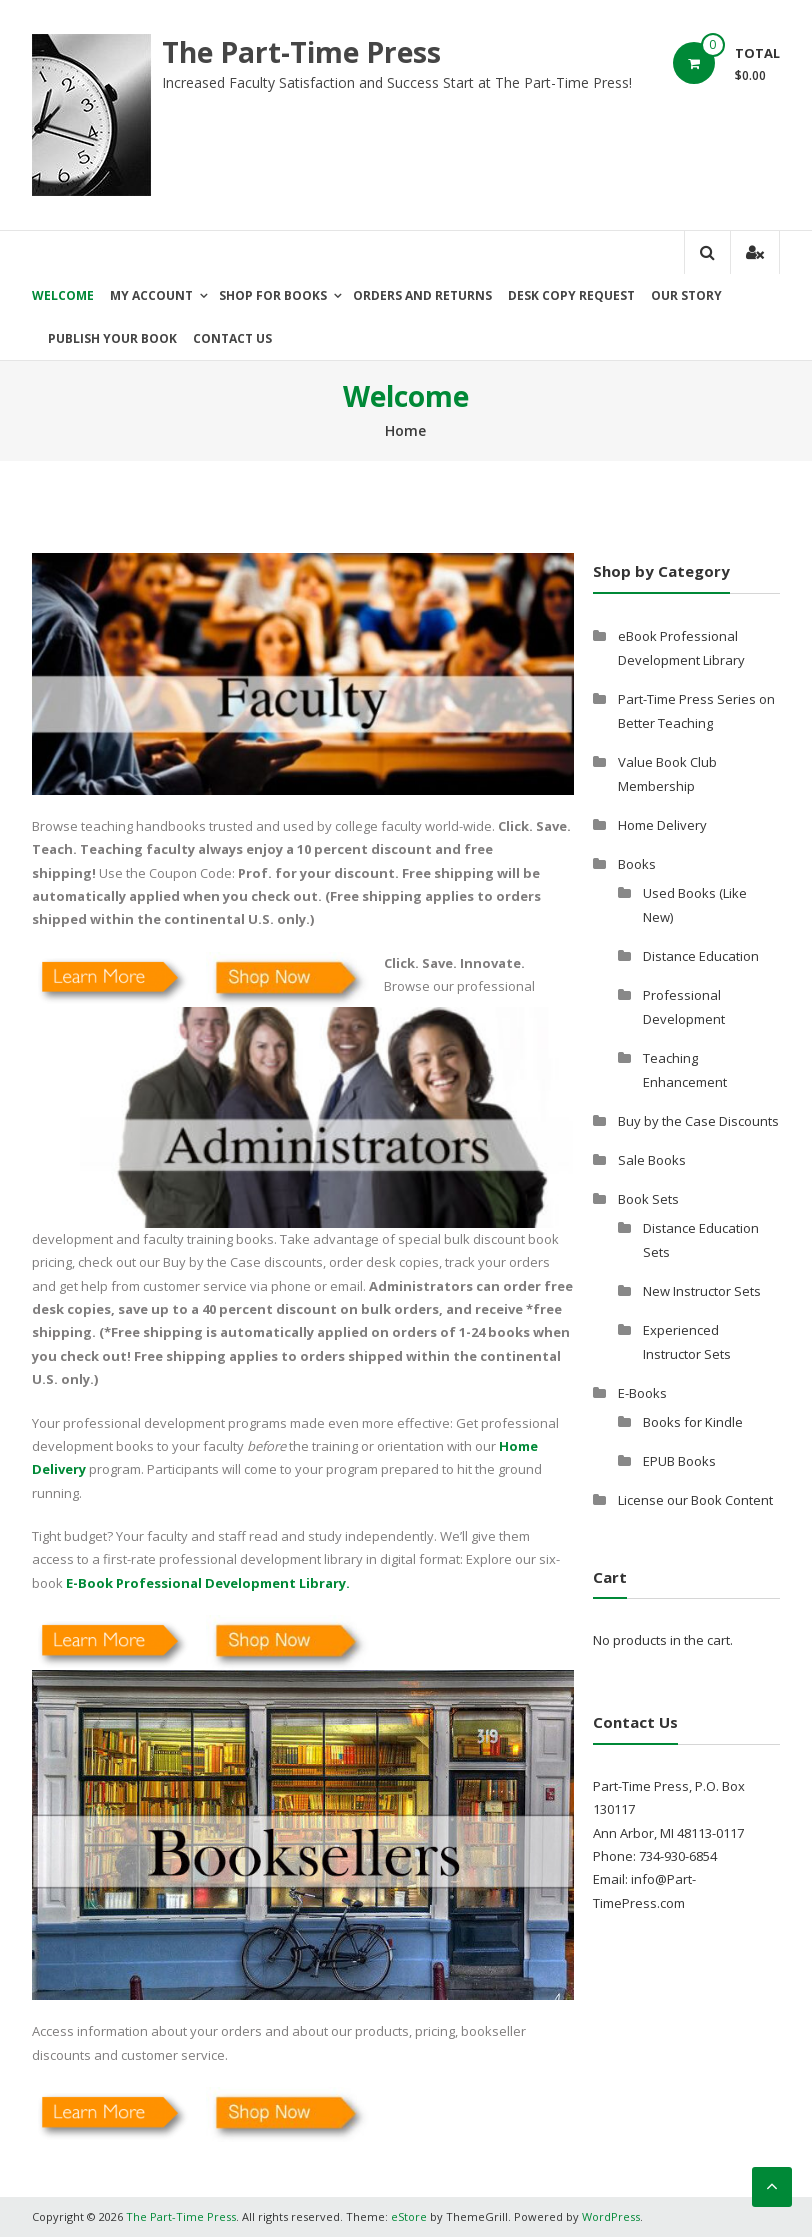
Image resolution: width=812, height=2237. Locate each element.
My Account (151, 295)
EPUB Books (679, 1461)
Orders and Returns (422, 295)
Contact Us (232, 338)
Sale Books (652, 1160)
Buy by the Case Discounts (698, 1121)
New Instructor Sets (702, 1291)
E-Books (642, 1393)
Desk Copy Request (571, 295)
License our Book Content (695, 1500)
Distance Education (701, 956)
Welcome (63, 295)
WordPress (611, 2216)
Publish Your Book (112, 338)
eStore (409, 2216)
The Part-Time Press (301, 52)
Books (637, 864)
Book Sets (648, 1199)
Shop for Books (273, 295)
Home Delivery (662, 825)
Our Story (686, 295)
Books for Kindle (693, 1422)
